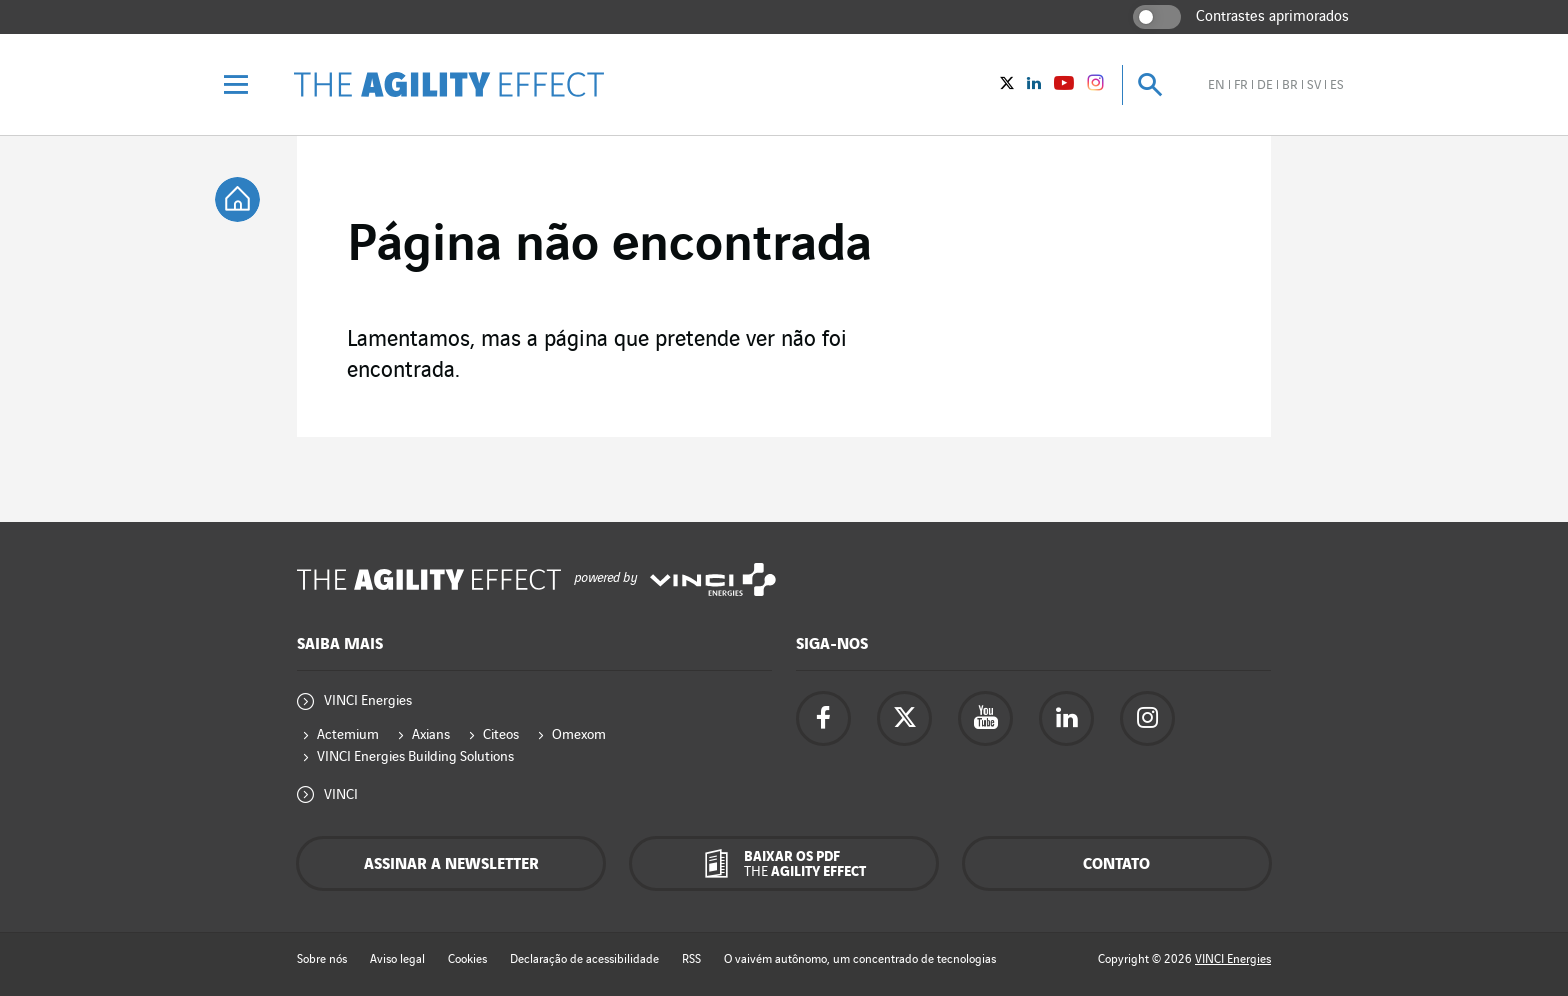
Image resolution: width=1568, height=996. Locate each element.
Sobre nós (322, 959)
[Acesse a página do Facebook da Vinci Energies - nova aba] (823, 718)
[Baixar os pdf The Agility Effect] (784, 863)
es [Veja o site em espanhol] (1337, 85)
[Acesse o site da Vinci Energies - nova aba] (713, 579)
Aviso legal (397, 959)
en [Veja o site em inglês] (1216, 85)
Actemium (348, 734)
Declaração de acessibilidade (584, 959)
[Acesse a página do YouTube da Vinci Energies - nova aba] (985, 718)
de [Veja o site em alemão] (1265, 85)
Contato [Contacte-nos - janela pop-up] (1116, 864)
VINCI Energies (368, 700)
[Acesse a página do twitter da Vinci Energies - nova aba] (904, 718)
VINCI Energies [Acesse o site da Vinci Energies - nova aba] (1233, 959)
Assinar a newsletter (451, 864)
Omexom (579, 734)
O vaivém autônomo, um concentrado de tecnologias (860, 959)
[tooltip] (237, 199)
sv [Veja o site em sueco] (1314, 85)
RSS (691, 959)
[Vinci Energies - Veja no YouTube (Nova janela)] (1064, 85)
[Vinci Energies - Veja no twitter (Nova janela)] (1007, 85)
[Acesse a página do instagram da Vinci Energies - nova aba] (1147, 718)
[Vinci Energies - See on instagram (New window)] (1095, 86)
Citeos (501, 734)
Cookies (467, 959)
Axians (431, 734)
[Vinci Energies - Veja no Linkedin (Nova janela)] (1034, 85)
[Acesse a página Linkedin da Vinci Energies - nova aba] (1066, 718)
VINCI (341, 794)
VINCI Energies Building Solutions (415, 756)
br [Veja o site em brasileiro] (1290, 85)
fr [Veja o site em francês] (1241, 85)
